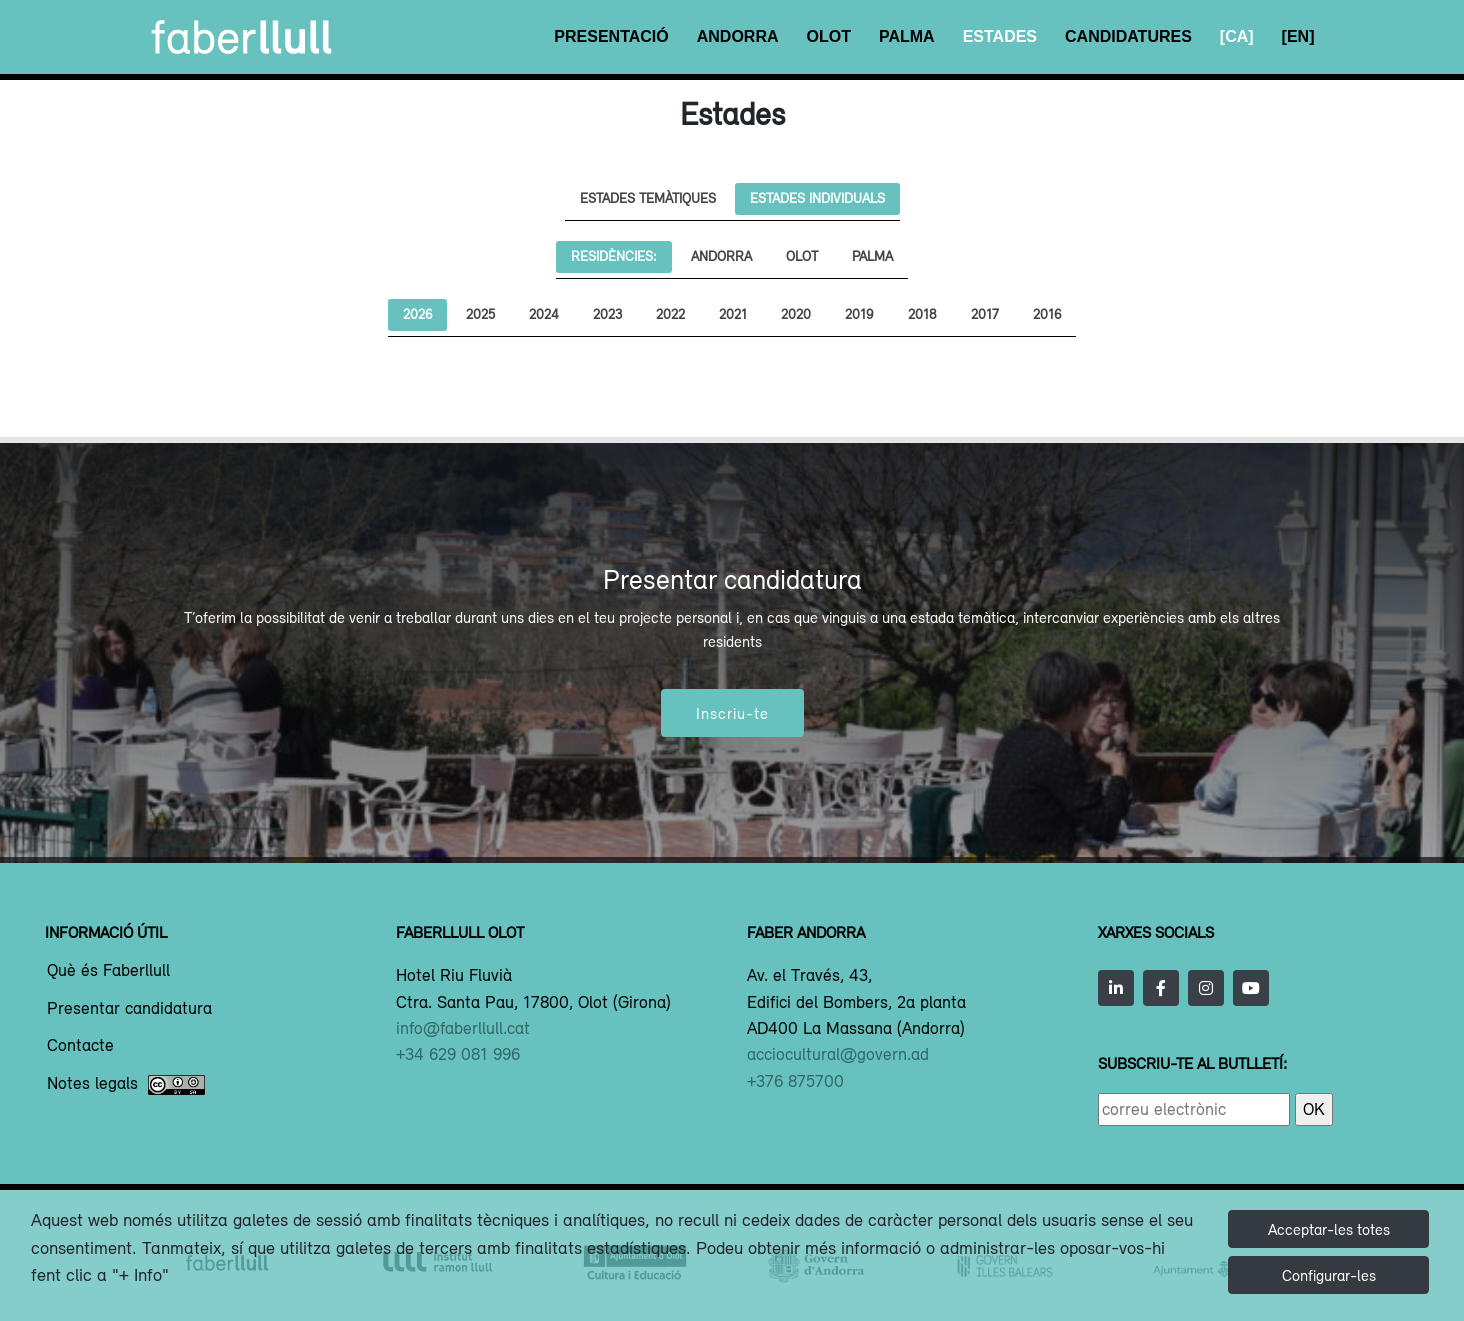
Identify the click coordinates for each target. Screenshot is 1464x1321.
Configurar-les (1329, 1275)
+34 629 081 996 (458, 1054)
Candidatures (1128, 36)
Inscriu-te (732, 713)
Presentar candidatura (129, 1009)
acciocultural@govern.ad (838, 1054)
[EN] (1298, 36)
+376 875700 (795, 1081)
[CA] (1237, 36)
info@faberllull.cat (463, 1028)
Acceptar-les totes (1329, 1229)
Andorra (738, 36)
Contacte (80, 1046)
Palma (907, 36)
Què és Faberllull (108, 971)
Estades (1000, 36)
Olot (829, 36)
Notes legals (126, 1085)
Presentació (611, 36)
